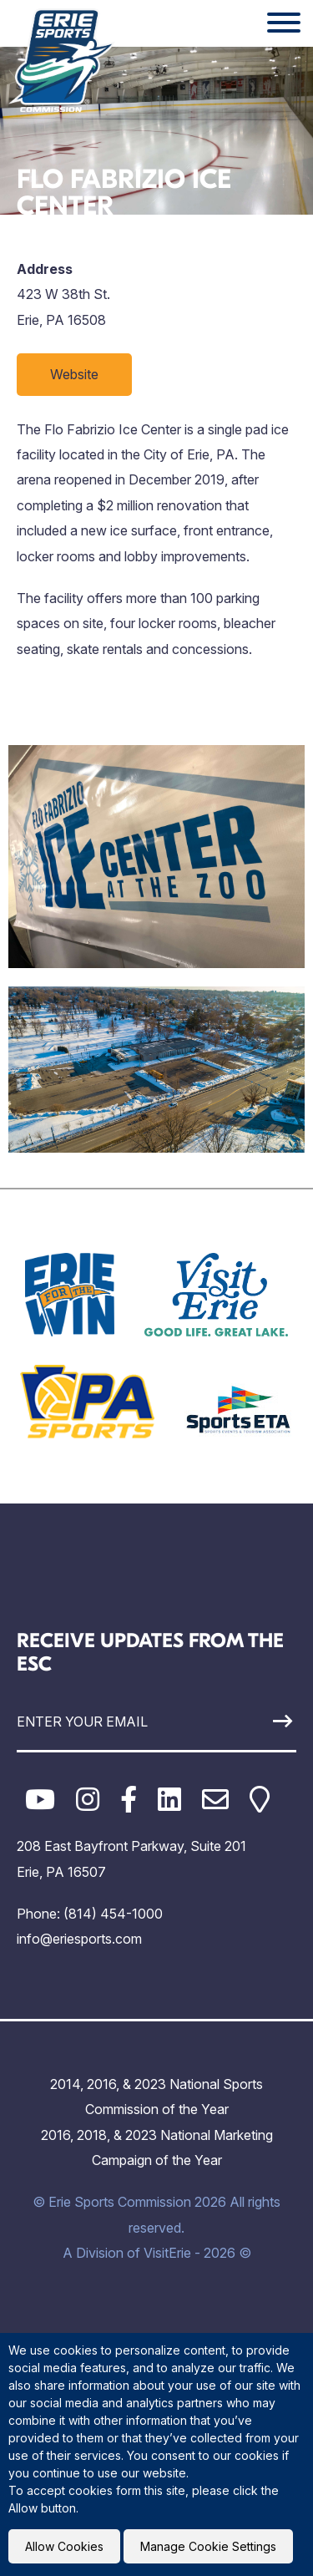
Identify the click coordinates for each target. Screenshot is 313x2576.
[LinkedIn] (169, 1799)
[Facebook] (128, 1799)
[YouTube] (40, 1799)
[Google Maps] (259, 1799)
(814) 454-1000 (113, 1913)
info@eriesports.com (79, 1938)
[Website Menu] (284, 23)
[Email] (215, 1799)
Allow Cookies (64, 2546)
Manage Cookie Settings (208, 2546)
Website (74, 374)
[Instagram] (88, 1799)
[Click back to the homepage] (62, 60)
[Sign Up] (259, 1721)
